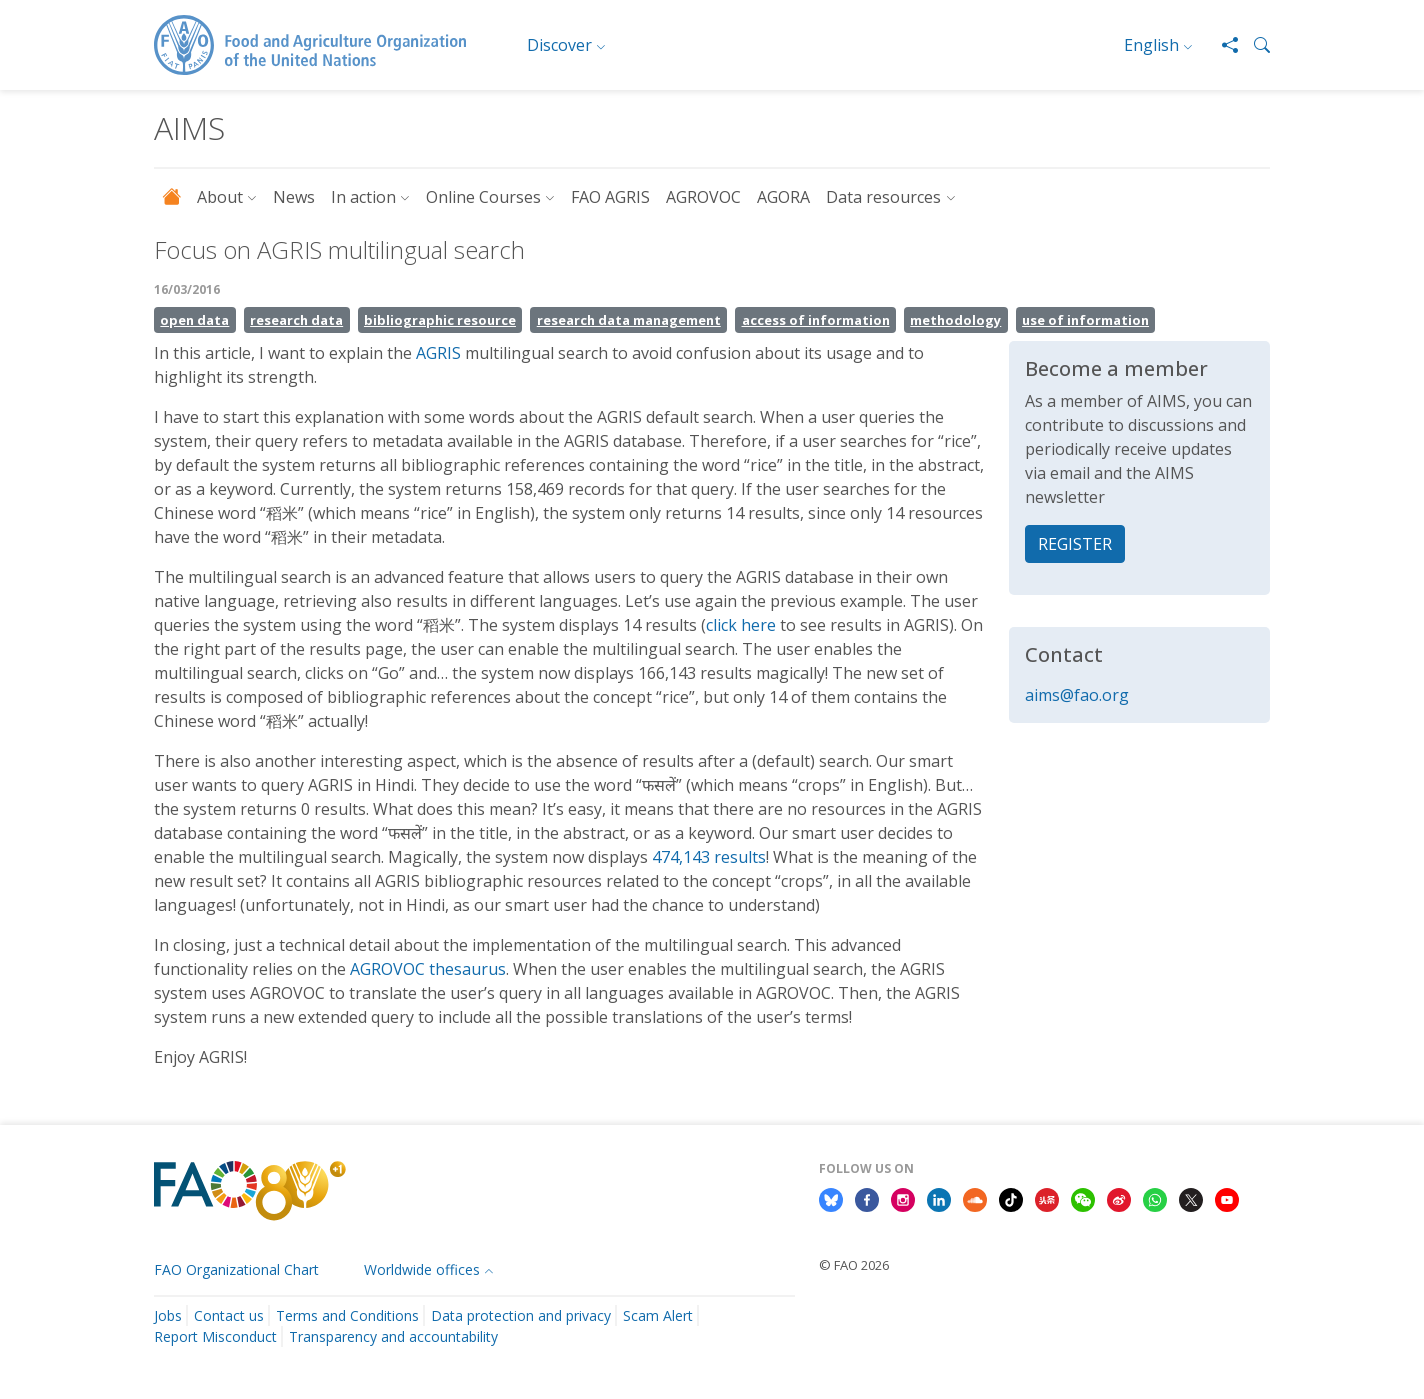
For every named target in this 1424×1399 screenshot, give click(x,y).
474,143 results (709, 857)
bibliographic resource (440, 320)
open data (194, 320)
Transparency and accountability (393, 1336)
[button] (1254, 45)
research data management (629, 320)
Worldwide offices (422, 1269)
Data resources (883, 197)
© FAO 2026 (854, 1265)
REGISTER (1075, 544)
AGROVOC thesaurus (428, 969)
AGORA (783, 197)
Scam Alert (658, 1315)
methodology (955, 320)
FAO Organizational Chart (236, 1269)
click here (741, 625)
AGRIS (440, 353)
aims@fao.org (1077, 695)
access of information (816, 320)
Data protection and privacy (521, 1315)
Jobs (168, 1315)
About (220, 197)
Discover (559, 45)
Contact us (229, 1315)
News (294, 197)
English (1151, 45)
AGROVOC (703, 197)
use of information (1085, 320)
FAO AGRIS (610, 197)
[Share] (1222, 45)
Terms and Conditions (347, 1315)
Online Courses (483, 197)
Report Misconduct (215, 1336)
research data (296, 320)
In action (363, 197)
